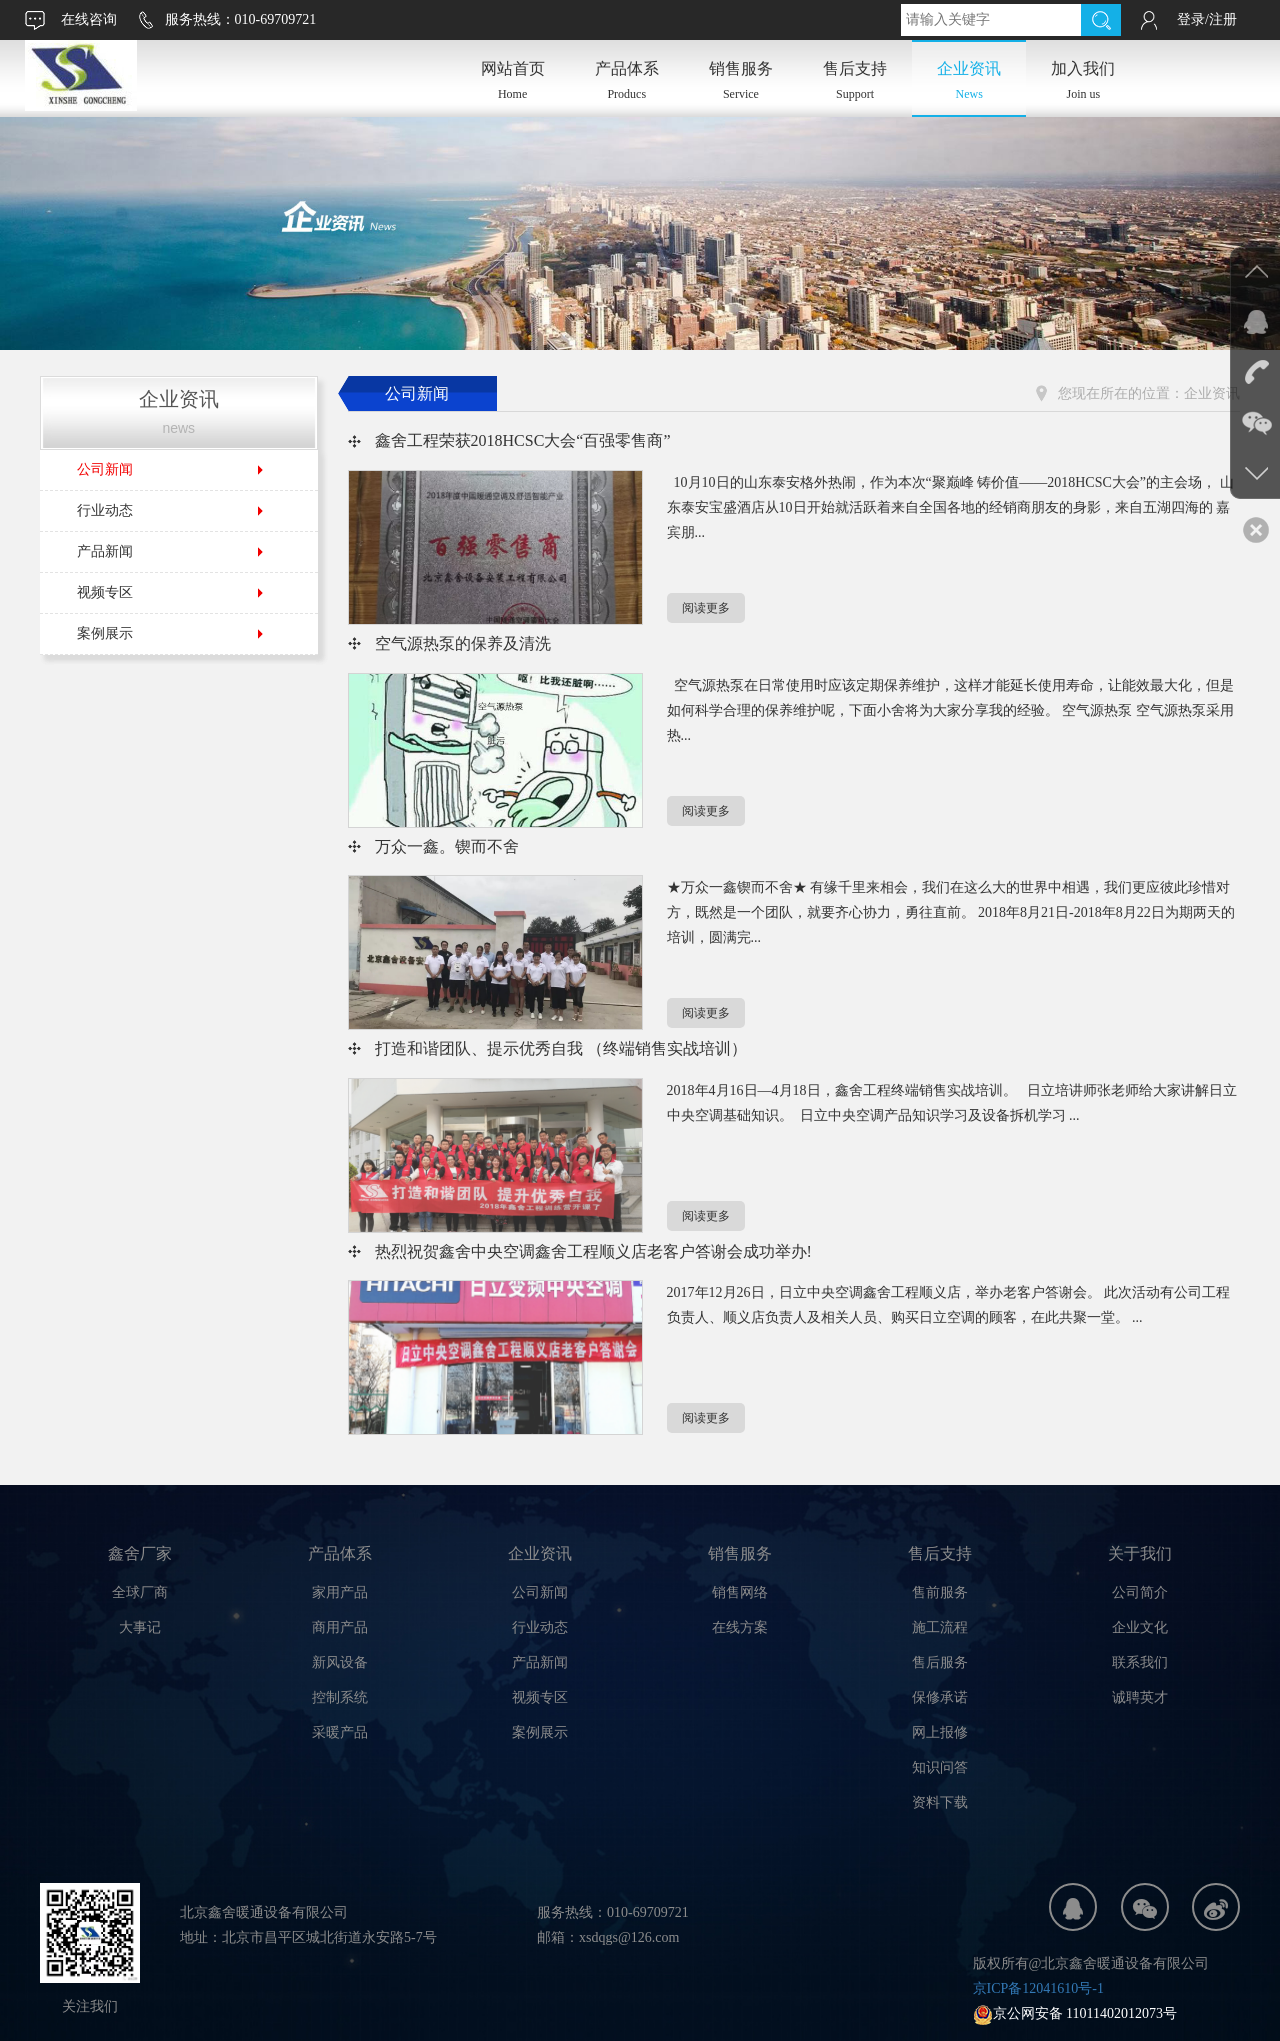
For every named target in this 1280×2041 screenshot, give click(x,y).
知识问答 (940, 1767)
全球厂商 (140, 1592)
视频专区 (105, 592)
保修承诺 (940, 1697)
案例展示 (105, 633)
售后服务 (940, 1662)
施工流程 (940, 1627)
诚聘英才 (1140, 1697)
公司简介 (1140, 1592)
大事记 (140, 1627)
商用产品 (340, 1627)
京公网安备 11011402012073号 (1075, 2013)
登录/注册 (1207, 19)
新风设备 (340, 1662)
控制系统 (340, 1697)
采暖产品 (340, 1732)
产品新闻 (105, 551)
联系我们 (1140, 1662)
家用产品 (340, 1592)
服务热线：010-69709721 (241, 19)
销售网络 (740, 1592)
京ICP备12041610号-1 (1038, 1988)
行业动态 (105, 510)
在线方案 (740, 1627)
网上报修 (940, 1732)
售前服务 (940, 1592)
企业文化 (1140, 1627)
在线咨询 (89, 19)
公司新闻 (105, 469)
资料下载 (940, 1802)
